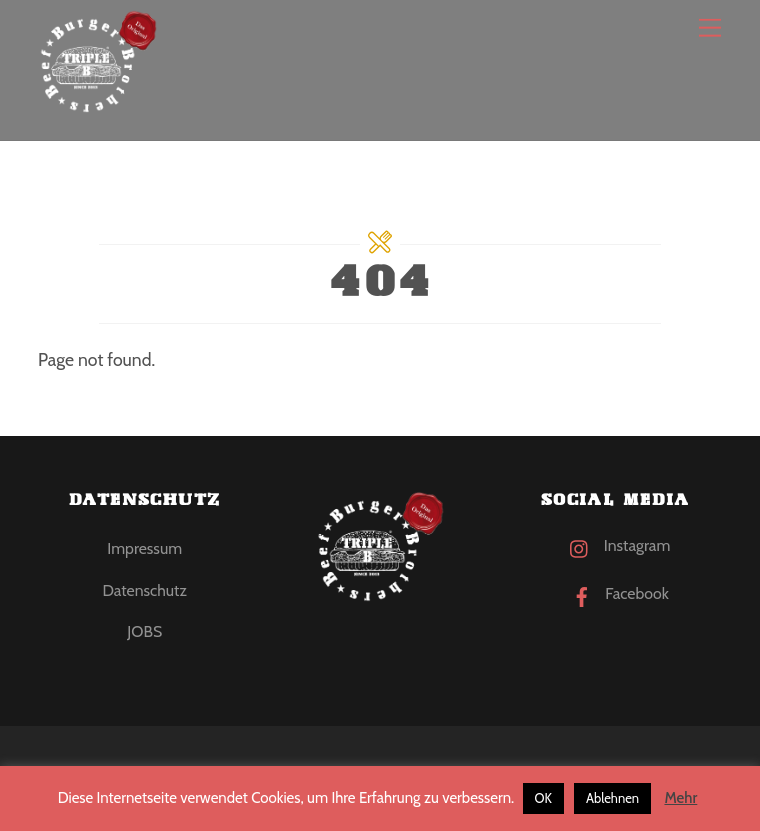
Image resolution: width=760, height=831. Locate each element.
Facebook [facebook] (615, 593)
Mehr (680, 798)
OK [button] (543, 798)
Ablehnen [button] (612, 798)
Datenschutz (144, 590)
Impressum (144, 548)
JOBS (144, 631)
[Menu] (710, 27)
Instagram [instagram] (615, 545)
